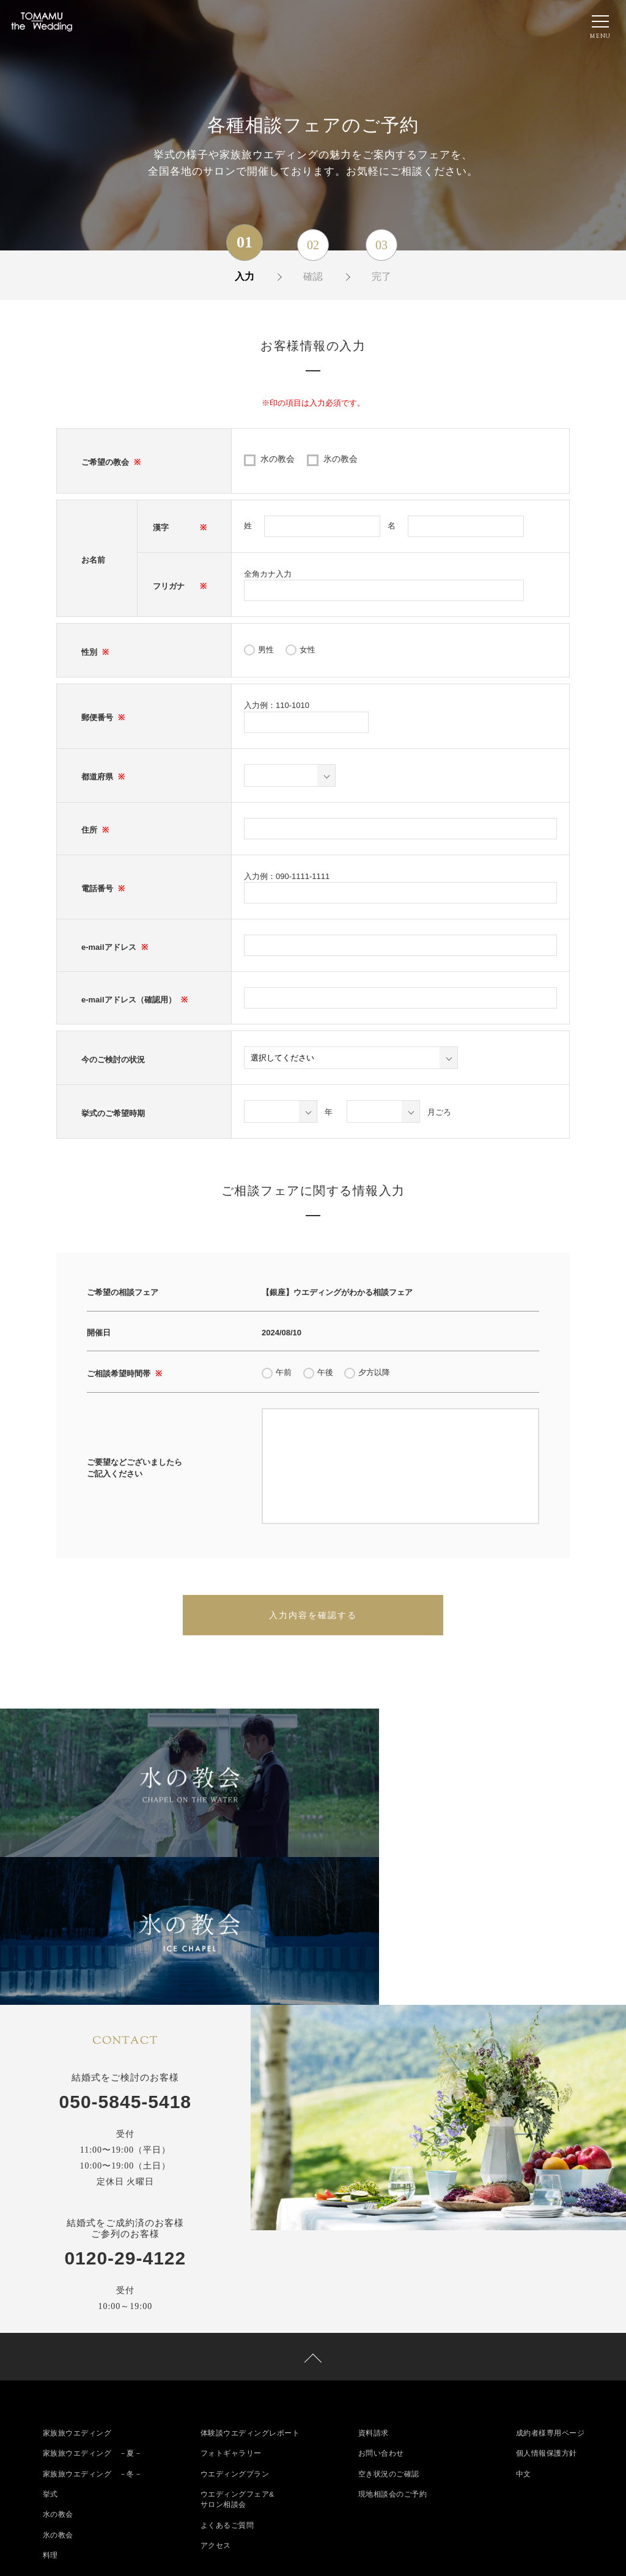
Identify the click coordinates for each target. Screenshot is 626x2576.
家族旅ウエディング (77, 2283)
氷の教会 (340, 459)
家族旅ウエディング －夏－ (92, 2303)
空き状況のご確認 (388, 2324)
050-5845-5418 (125, 1947)
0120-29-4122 (125, 2104)
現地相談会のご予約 (392, 2345)
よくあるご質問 (227, 2377)
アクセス (216, 2397)
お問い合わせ (381, 2303)
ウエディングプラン (235, 2324)
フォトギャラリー (231, 2303)
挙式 (50, 2345)
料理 (50, 2407)
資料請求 (373, 2283)
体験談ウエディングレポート (250, 2283)
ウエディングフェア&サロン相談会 (237, 2350)
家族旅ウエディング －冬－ (92, 2324)
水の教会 (277, 459)
